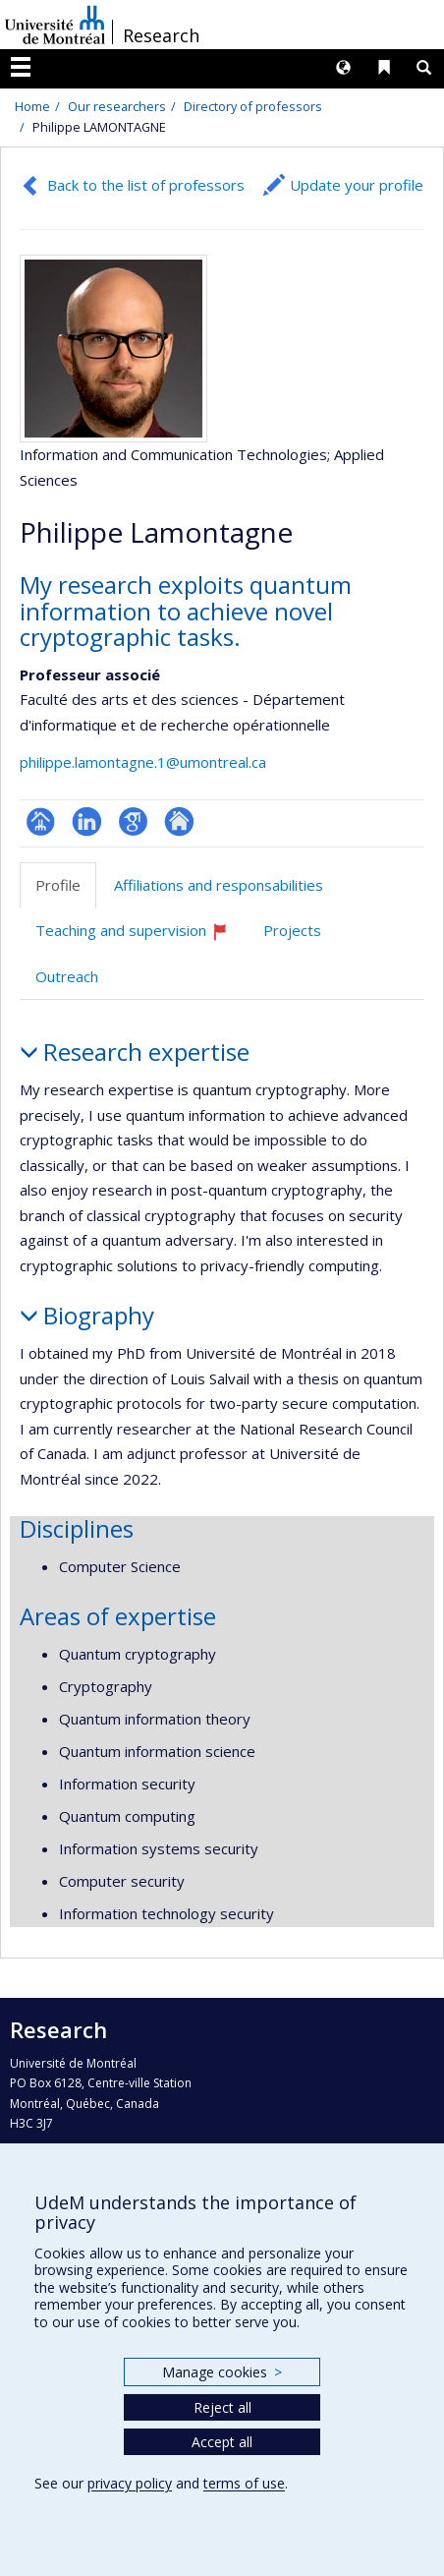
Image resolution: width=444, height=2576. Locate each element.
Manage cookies (221, 2372)
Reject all (222, 2407)
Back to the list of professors (146, 185)
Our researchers (117, 106)
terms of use (244, 2483)
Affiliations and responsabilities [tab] (218, 885)
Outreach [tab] (66, 976)
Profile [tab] (58, 885)
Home (32, 106)
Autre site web (179, 821)
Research (161, 35)
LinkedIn (87, 821)
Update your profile (356, 185)
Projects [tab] (292, 930)
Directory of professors (253, 106)
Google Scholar (133, 821)
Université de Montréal (55, 24)
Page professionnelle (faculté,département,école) (41, 821)
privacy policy (129, 2483)
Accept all (222, 2441)
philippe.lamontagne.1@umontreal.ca (143, 762)
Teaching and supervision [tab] (140, 937)
